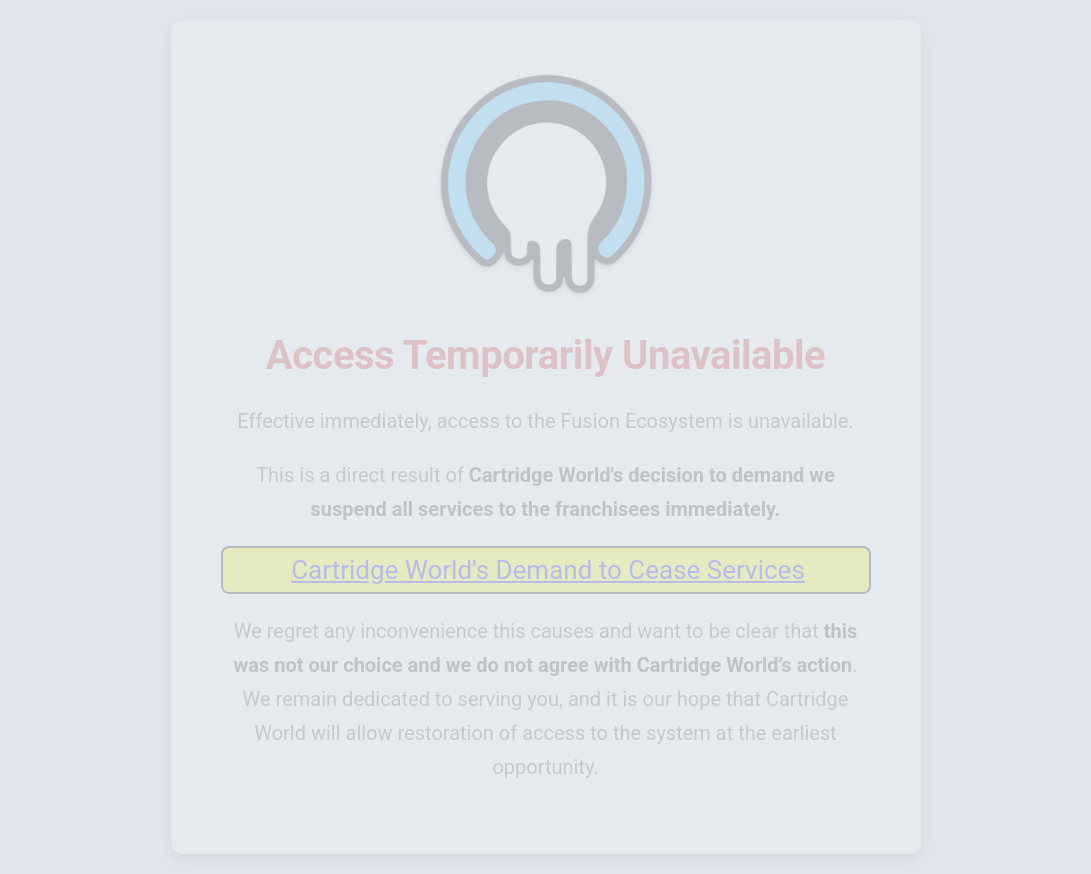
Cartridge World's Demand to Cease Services (548, 570)
